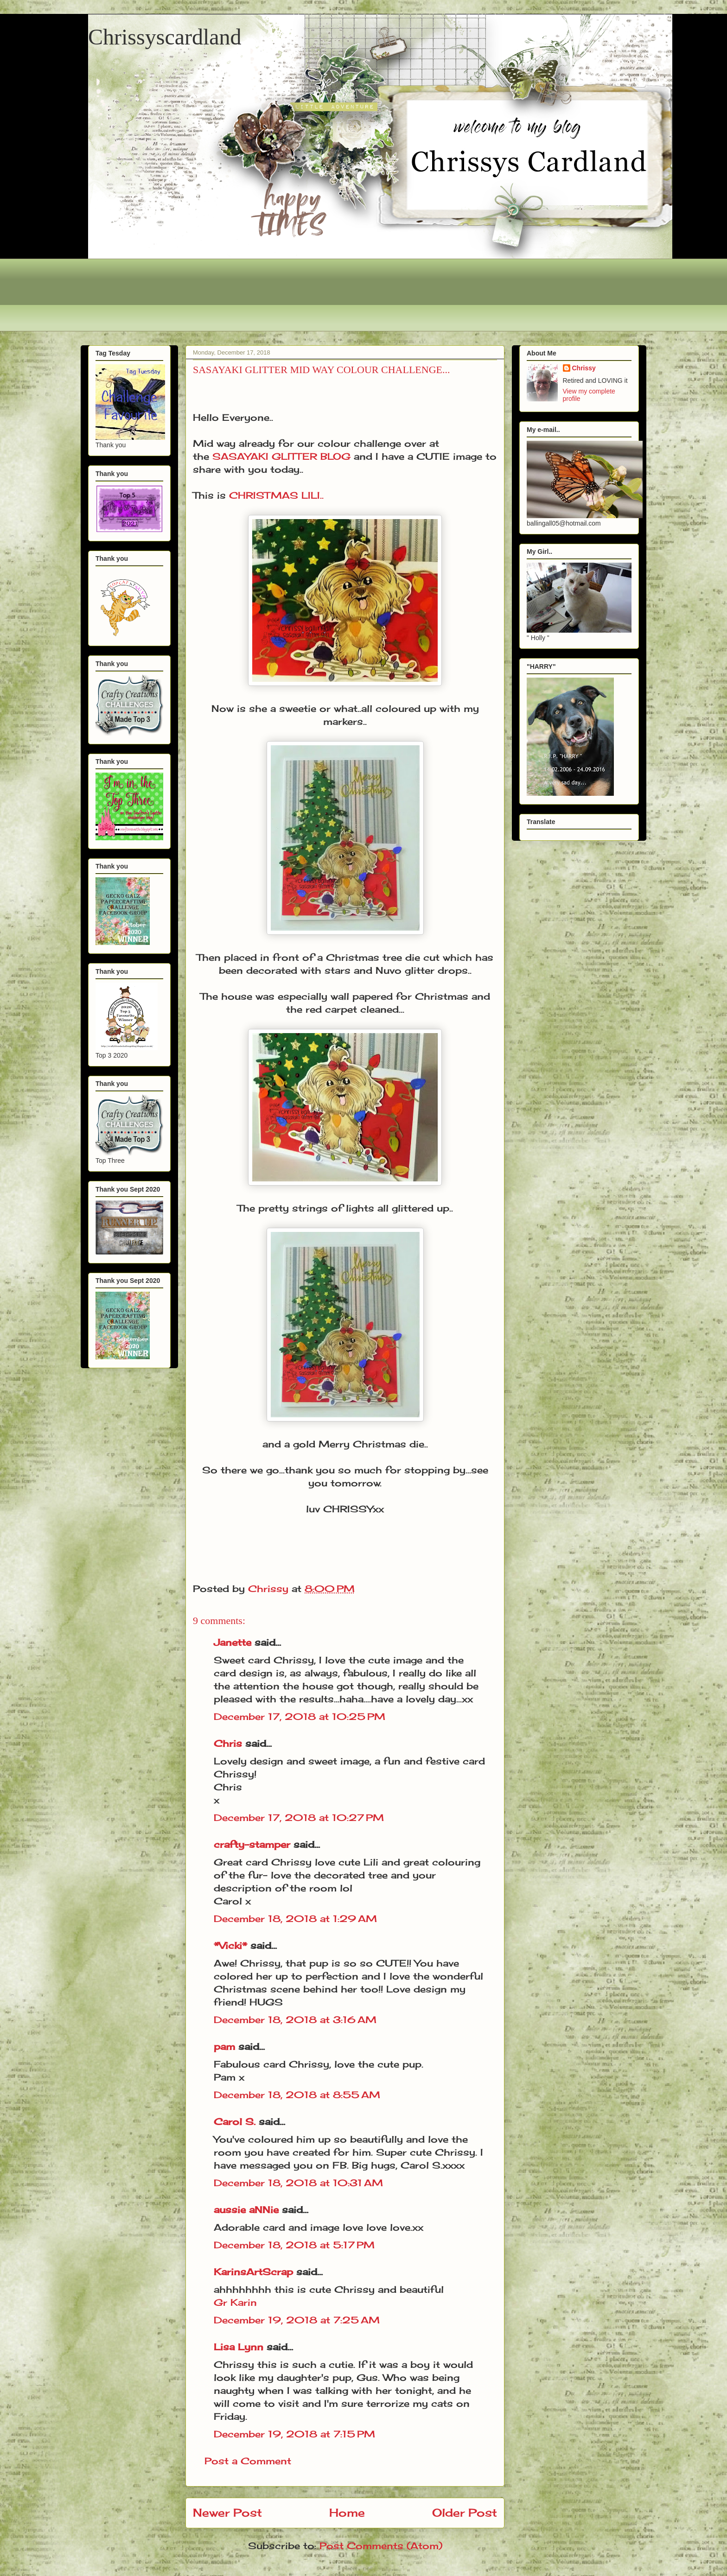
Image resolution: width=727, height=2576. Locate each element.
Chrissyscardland (165, 37)
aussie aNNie (246, 2209)
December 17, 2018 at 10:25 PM (299, 1716)
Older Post (464, 2512)
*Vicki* (230, 1945)
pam (224, 2046)
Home (347, 2512)
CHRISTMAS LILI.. (276, 495)
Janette (232, 1642)
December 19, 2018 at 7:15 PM (294, 2434)
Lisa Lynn (238, 2347)
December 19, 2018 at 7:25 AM (297, 2320)
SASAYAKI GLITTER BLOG (281, 456)
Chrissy (584, 368)
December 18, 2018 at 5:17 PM (294, 2245)
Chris (228, 1743)
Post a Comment (247, 2461)
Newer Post (227, 2512)
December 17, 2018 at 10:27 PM (299, 1817)
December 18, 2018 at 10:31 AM (298, 2183)
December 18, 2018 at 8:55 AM (297, 2094)
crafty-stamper (252, 1844)
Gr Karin (235, 2302)
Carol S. (234, 2121)
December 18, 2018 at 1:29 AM (295, 1918)
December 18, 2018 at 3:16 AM (295, 2019)
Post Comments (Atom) (380, 2545)
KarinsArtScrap (253, 2272)
